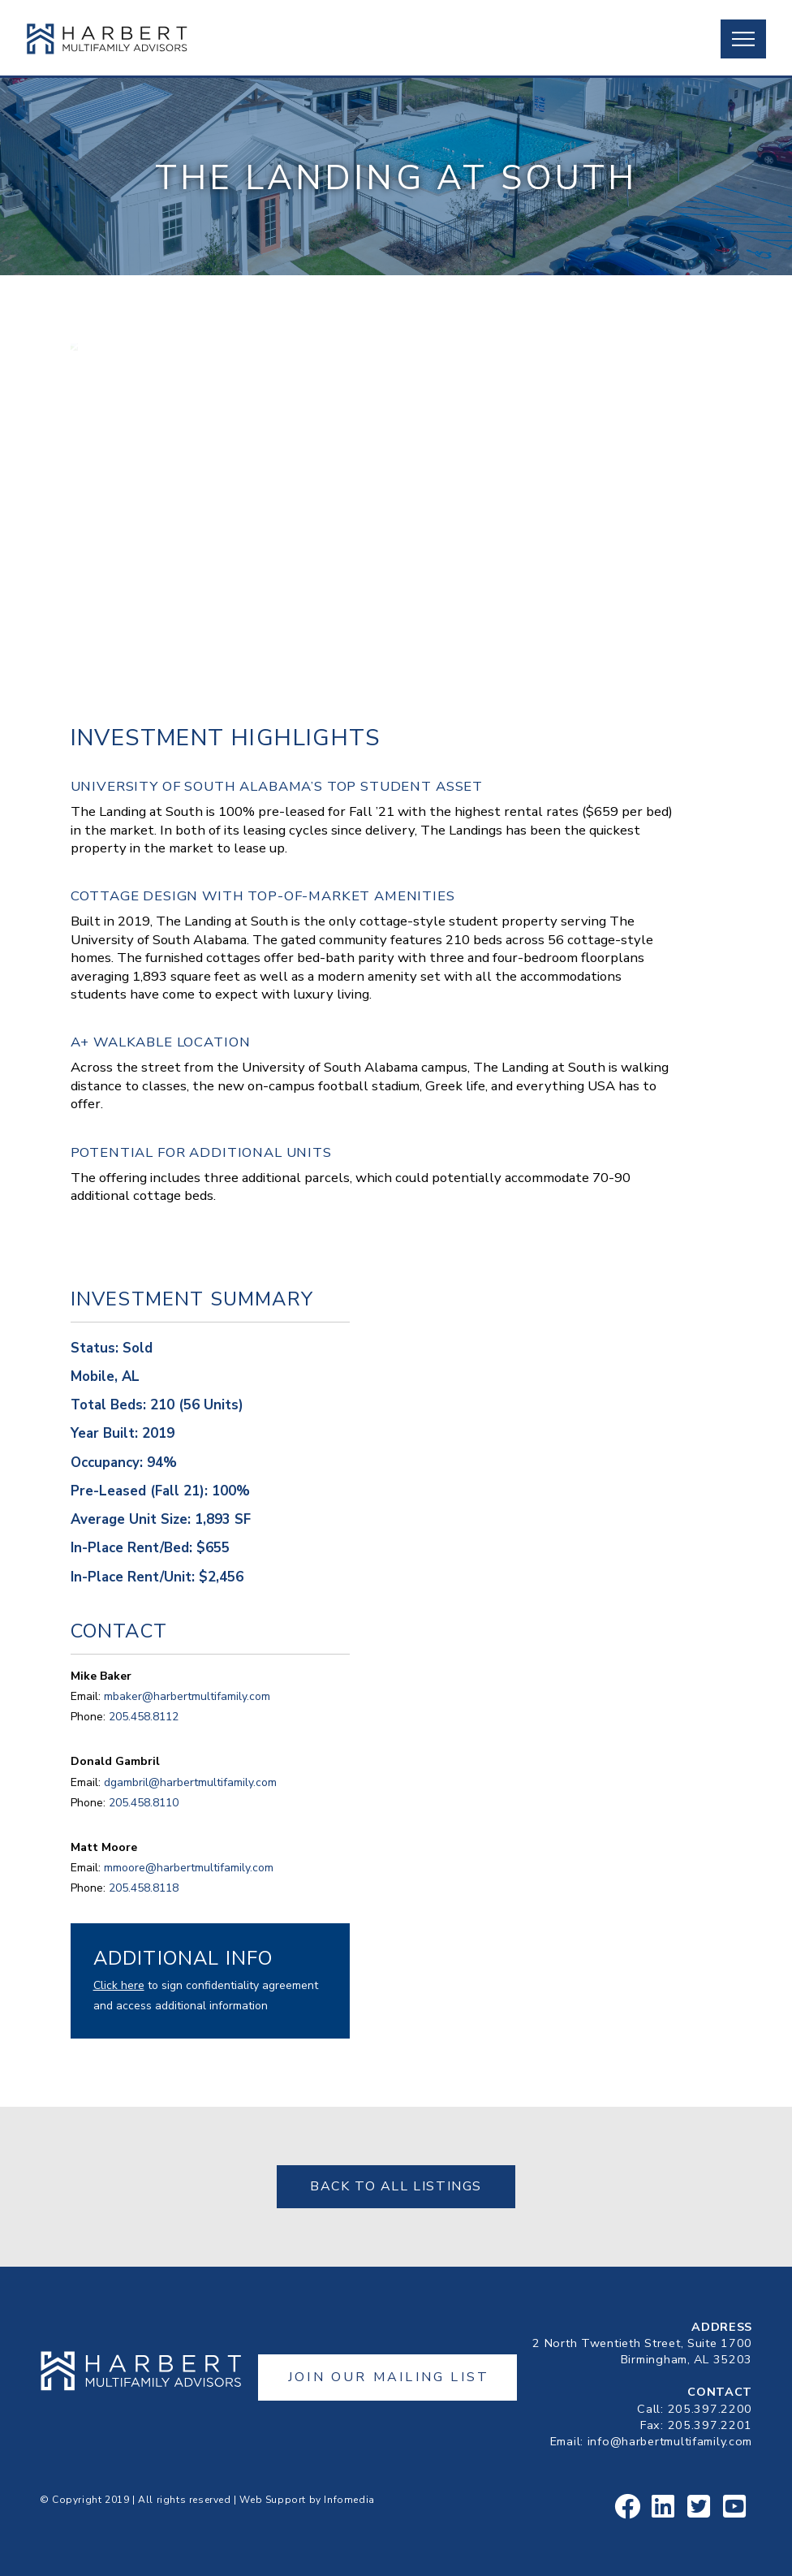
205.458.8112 (144, 1716)
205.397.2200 (710, 2409)
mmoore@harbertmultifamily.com (188, 1867)
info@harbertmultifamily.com (670, 2441)
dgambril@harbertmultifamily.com (190, 1782)
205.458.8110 (144, 1802)
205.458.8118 (144, 1888)
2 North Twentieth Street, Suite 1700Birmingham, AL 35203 (642, 2351)
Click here (118, 1985)
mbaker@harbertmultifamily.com (187, 1696)
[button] (743, 38)
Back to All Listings (396, 2186)
